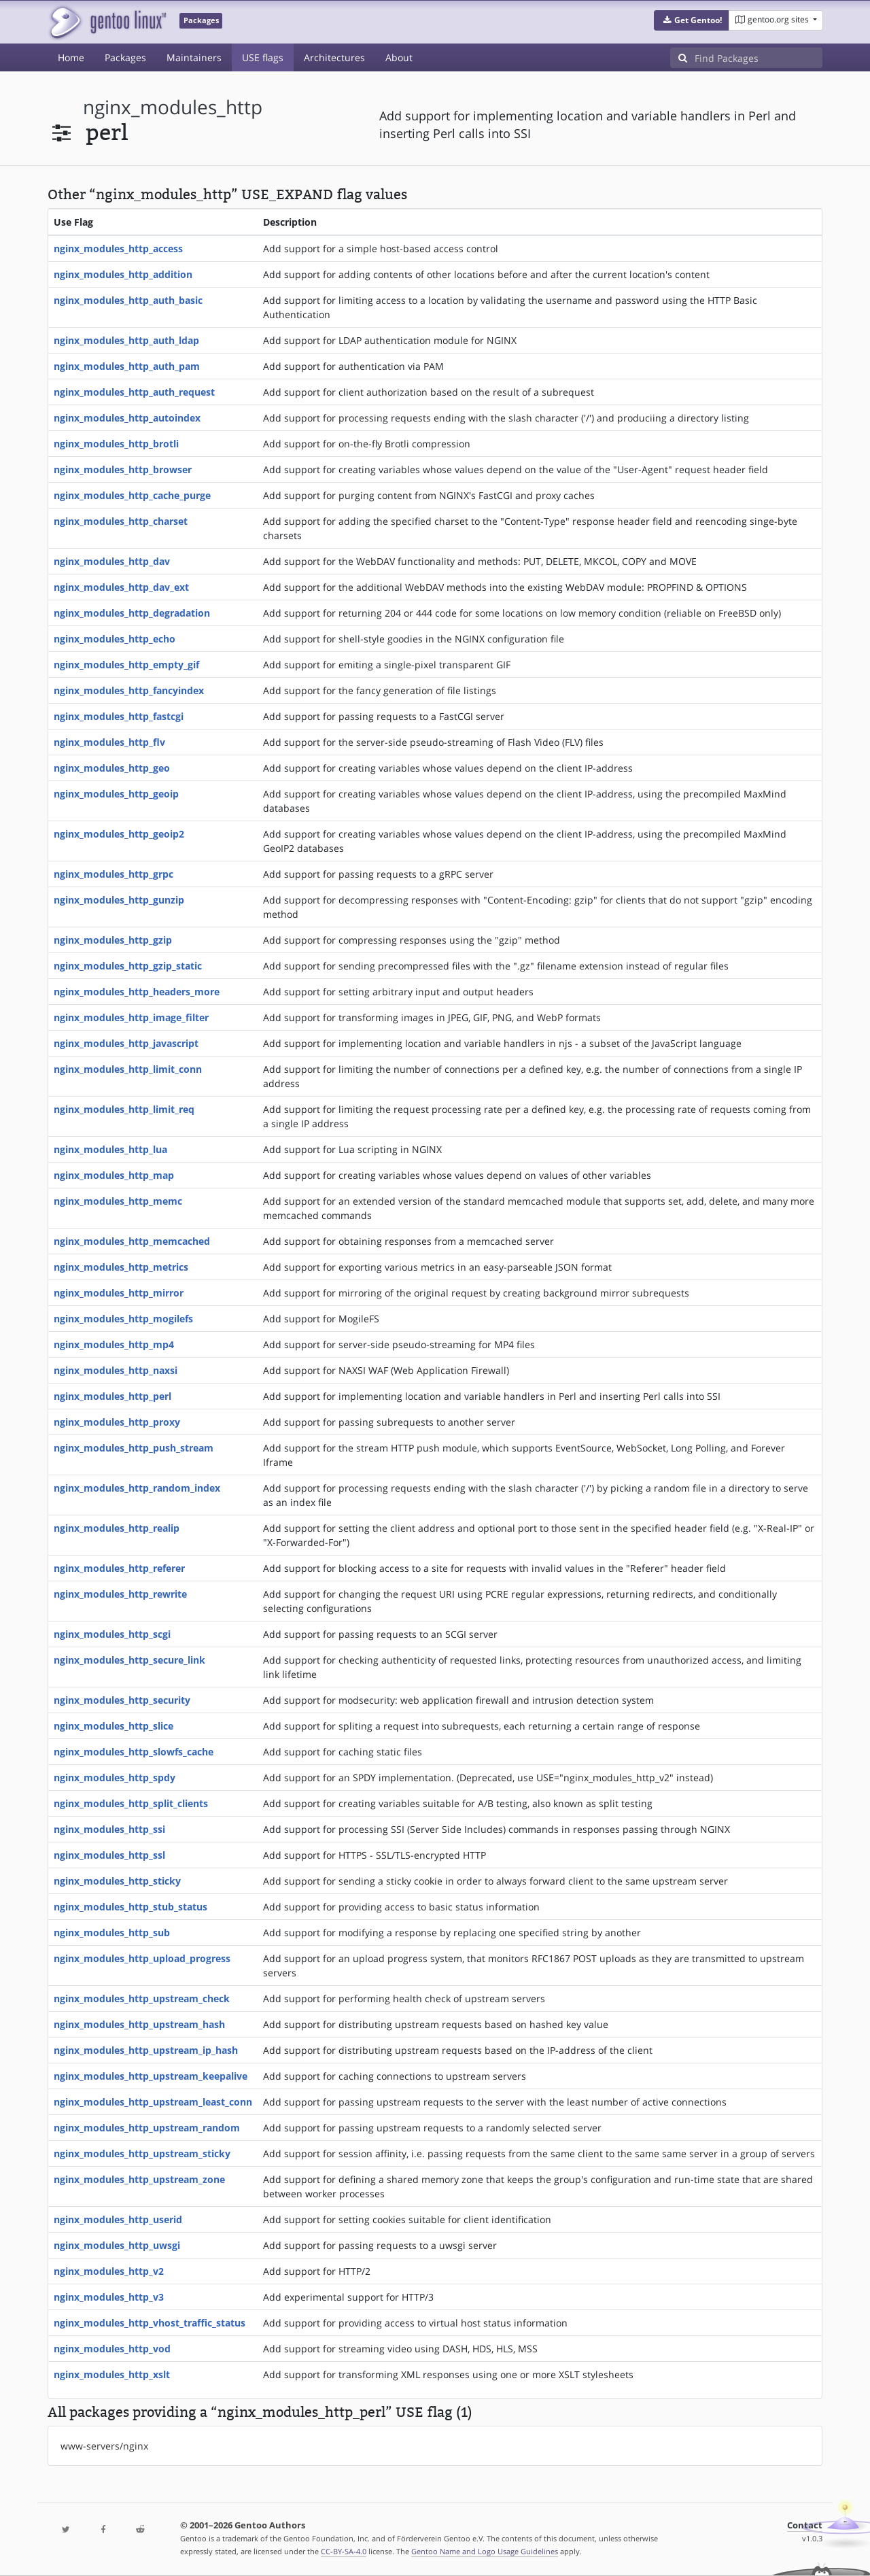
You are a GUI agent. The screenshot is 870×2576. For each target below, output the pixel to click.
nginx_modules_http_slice (113, 1725)
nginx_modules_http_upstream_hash (139, 2024)
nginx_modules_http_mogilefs (123, 1318)
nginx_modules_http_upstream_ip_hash (146, 2050)
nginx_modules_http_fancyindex (129, 690)
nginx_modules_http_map (114, 1175)
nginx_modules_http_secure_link (129, 1659)
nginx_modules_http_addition (123, 274)
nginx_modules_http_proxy (117, 1421)
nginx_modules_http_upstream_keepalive (150, 2076)
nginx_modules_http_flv (109, 742)
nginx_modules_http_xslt (112, 2374)
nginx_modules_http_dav (112, 561)
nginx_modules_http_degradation (132, 612)
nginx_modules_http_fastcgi (119, 716)
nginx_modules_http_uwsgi (117, 2245)
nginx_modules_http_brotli (116, 443)
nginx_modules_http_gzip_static (128, 965)
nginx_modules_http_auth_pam (127, 366)
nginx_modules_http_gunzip (119, 899)
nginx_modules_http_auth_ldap (126, 340)
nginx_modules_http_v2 (109, 2271)
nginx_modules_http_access (118, 248)
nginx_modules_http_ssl (109, 1855)
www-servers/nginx (104, 2445)
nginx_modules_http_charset (121, 521)
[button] (691, 20)
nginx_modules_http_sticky (117, 1880)
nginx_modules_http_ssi (109, 1829)
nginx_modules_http (172, 107)
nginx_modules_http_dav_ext (121, 587)
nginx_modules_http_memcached (132, 1241)
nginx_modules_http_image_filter (131, 1017)
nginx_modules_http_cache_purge (132, 495)
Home (71, 57)
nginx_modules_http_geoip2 (119, 833)
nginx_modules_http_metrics (121, 1266)
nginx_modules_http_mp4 (114, 1344)
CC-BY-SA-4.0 (343, 2551)
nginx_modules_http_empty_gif (126, 664)
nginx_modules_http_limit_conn (128, 1069)
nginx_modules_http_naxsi (115, 1370)
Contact (804, 2525)
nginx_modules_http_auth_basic (128, 300)
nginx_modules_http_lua (110, 1149)
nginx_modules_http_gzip (113, 939)
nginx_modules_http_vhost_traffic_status (149, 2322)
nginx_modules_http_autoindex (127, 417)
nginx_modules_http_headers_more (137, 991)
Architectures (334, 57)
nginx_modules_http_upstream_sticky (142, 2153)
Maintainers (194, 57)
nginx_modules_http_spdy (114, 1777)
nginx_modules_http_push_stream (133, 1447)
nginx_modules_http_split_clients (131, 1803)
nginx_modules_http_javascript (126, 1043)
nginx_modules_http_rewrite (120, 1593)
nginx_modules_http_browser (123, 469)
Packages (125, 57)
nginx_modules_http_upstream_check (142, 1998)
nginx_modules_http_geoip (116, 793)
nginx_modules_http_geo (112, 767)
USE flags (262, 57)
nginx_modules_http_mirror (119, 1292)
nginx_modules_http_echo (114, 638)
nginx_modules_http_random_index (137, 1487)
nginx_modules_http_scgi (112, 1634)
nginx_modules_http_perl (112, 1396)
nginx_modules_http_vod (112, 2348)
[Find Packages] (758, 58)
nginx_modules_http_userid (118, 2219)
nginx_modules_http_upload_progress (142, 1958)
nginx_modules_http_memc (118, 1201)
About (399, 57)
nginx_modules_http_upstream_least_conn (153, 2101)
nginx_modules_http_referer (119, 1568)
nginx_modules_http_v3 (109, 2296)
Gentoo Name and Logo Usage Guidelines (484, 2551)
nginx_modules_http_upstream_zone (139, 2179)
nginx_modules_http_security (122, 1700)
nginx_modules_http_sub (112, 1932)
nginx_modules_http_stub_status (130, 1906)
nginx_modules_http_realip (116, 1528)
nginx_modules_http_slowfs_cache (133, 1751)
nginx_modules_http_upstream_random (147, 2127)
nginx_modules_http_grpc (113, 874)
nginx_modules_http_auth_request (134, 391)
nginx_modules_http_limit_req (124, 1109)
